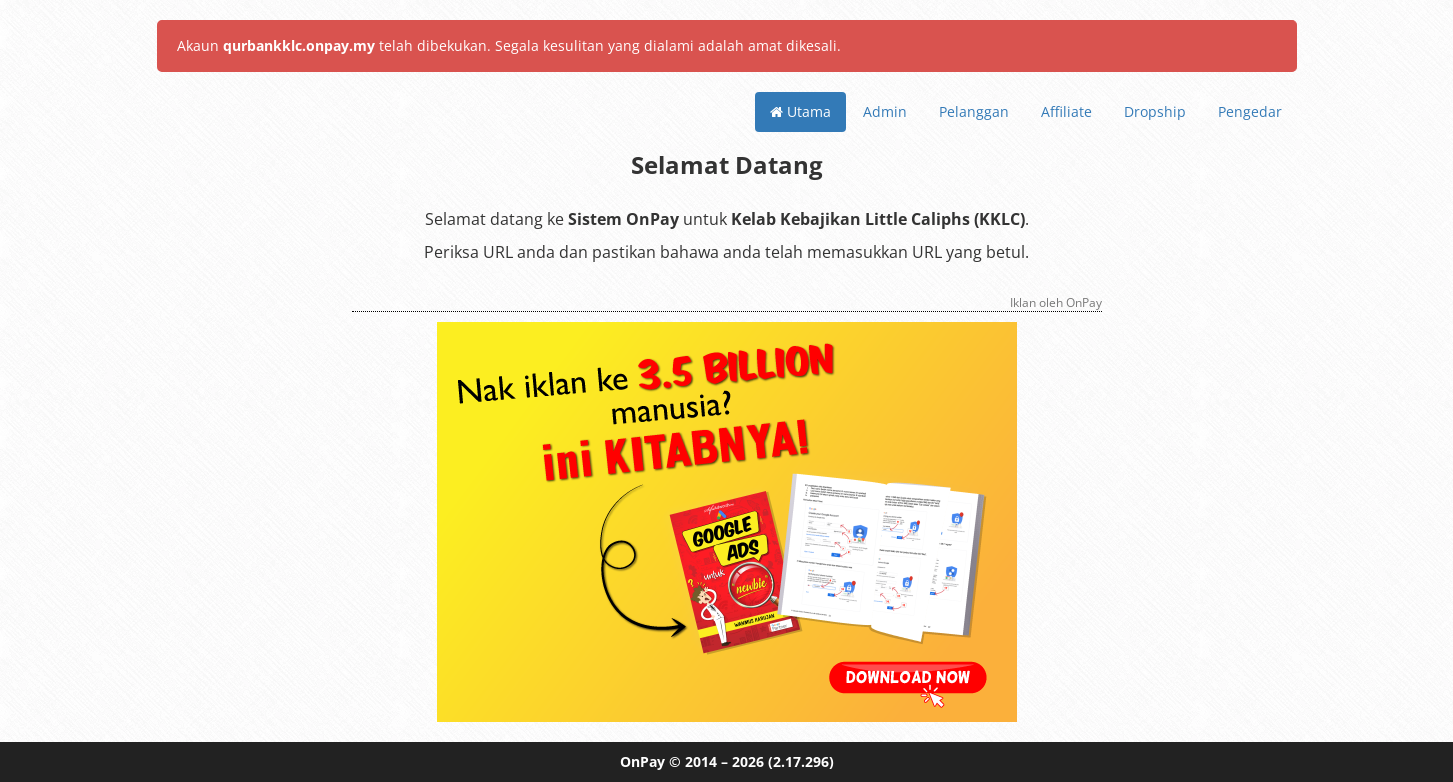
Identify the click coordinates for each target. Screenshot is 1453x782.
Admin (885, 111)
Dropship (1155, 111)
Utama (800, 111)
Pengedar (1250, 111)
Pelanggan (974, 111)
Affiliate (1066, 111)
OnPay (642, 761)
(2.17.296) (801, 761)
